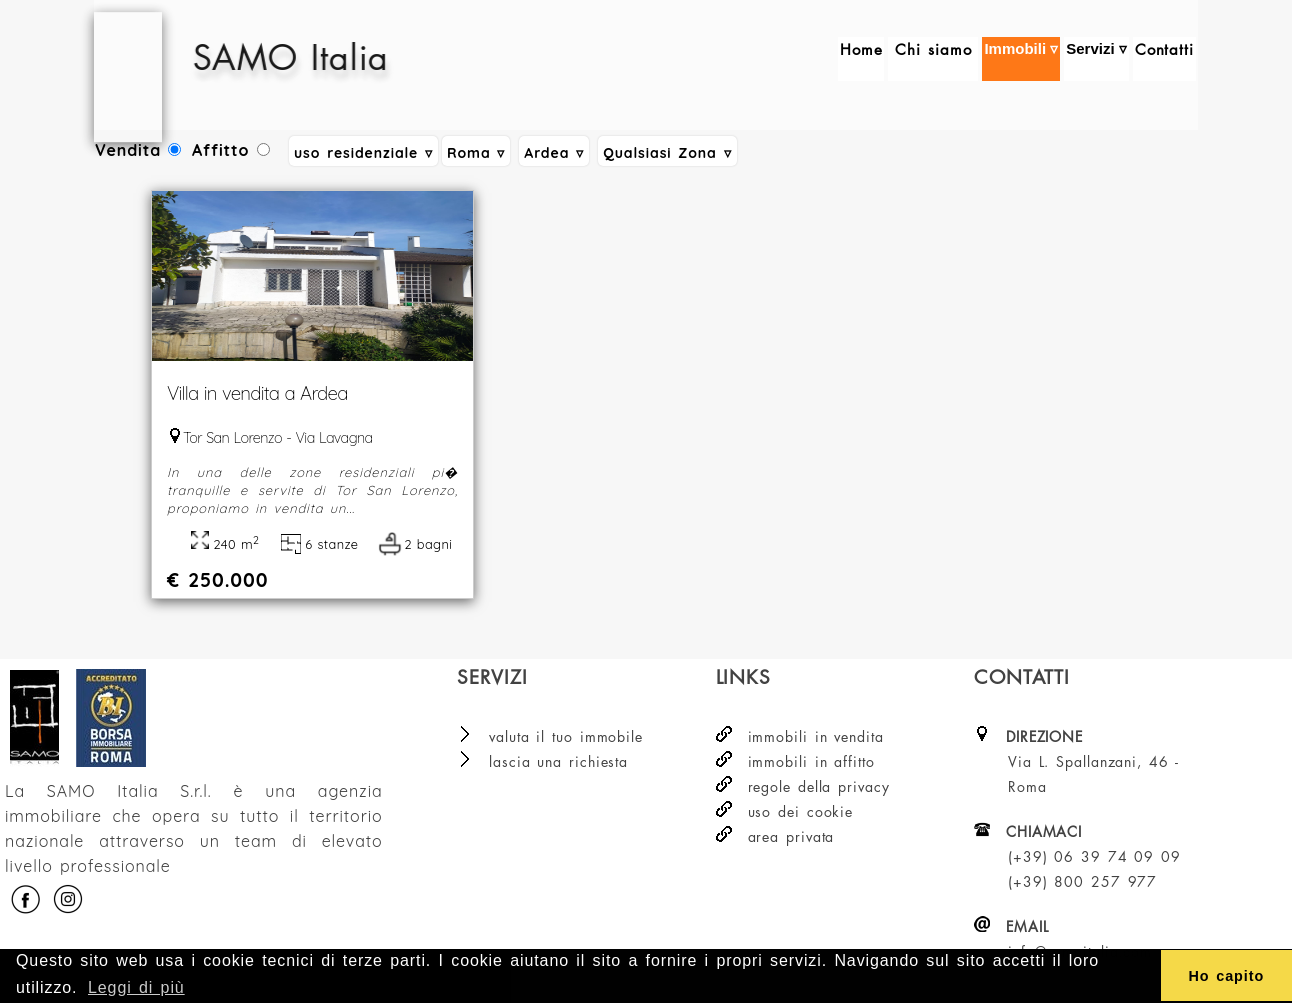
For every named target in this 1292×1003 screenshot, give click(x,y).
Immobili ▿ (1021, 59)
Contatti (1164, 59)
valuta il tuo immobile (566, 736)
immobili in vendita (816, 736)
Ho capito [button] (1226, 976)
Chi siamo (933, 59)
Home (861, 59)
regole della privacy (819, 786)
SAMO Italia (339, 57)
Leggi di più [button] (136, 987)
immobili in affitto (811, 761)
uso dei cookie (801, 811)
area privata (791, 836)
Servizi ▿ (1096, 59)
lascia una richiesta (558, 761)
